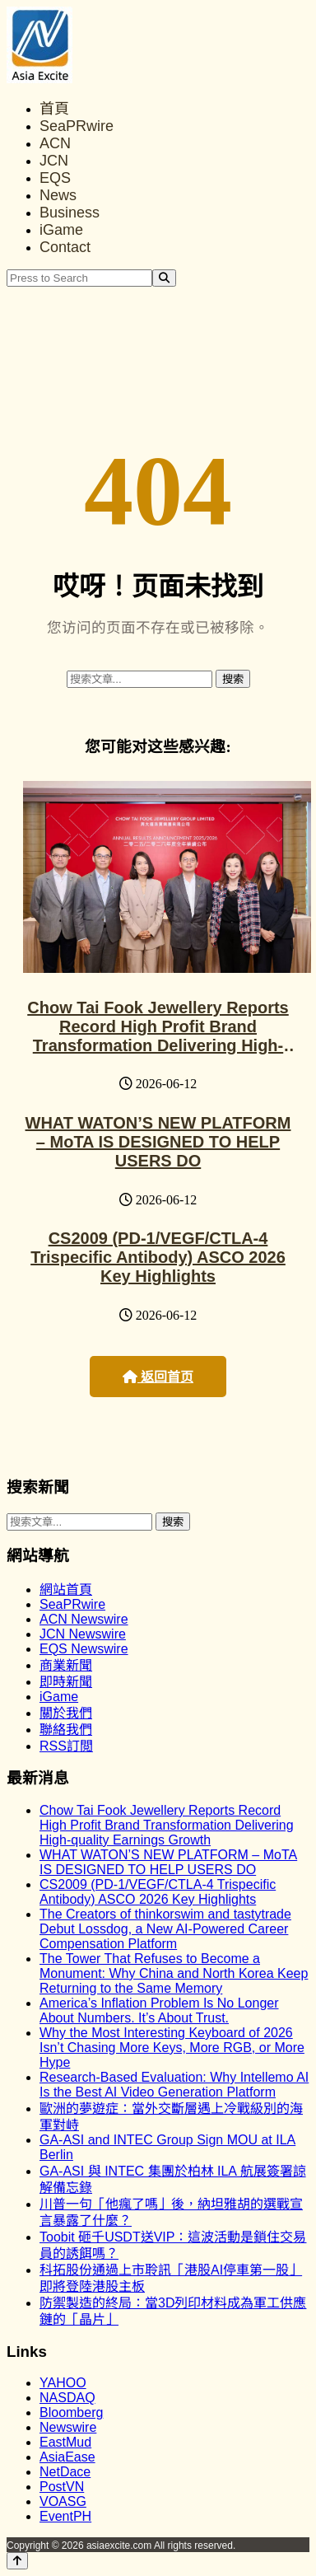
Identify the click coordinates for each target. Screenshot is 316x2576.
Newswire (68, 2427)
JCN (54, 160)
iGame (61, 230)
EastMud (65, 2442)
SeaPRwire (77, 126)
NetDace (65, 2472)
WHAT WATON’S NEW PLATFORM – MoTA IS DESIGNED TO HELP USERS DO (158, 1142)
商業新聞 (66, 1665)
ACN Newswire (84, 1619)
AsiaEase (67, 2457)
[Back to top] (17, 2560)
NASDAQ (67, 2398)
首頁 (54, 109)
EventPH (65, 2516)
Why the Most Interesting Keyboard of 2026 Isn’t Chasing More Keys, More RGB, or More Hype (172, 2047)
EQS (55, 178)
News (58, 195)
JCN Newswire (83, 1634)
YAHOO (63, 2383)
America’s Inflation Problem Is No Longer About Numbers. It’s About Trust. (159, 2010)
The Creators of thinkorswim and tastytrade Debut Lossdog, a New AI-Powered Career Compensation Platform (165, 1929)
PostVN (62, 2487)
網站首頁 (66, 1590)
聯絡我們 (66, 1730)
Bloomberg (71, 2412)
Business (70, 212)
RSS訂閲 (66, 1746)
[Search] (164, 278)
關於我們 (66, 1713)
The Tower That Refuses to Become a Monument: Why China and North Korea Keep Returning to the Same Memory (174, 1973)
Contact (65, 247)
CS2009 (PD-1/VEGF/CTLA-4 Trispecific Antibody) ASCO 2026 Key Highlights (158, 1257)
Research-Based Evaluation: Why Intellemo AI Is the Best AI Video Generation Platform (174, 2084)
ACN (55, 143)
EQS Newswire (84, 1649)
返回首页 (158, 1377)
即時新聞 (66, 1682)
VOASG (63, 2501)
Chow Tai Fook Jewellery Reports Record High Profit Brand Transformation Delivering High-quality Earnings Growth (157, 1035)
